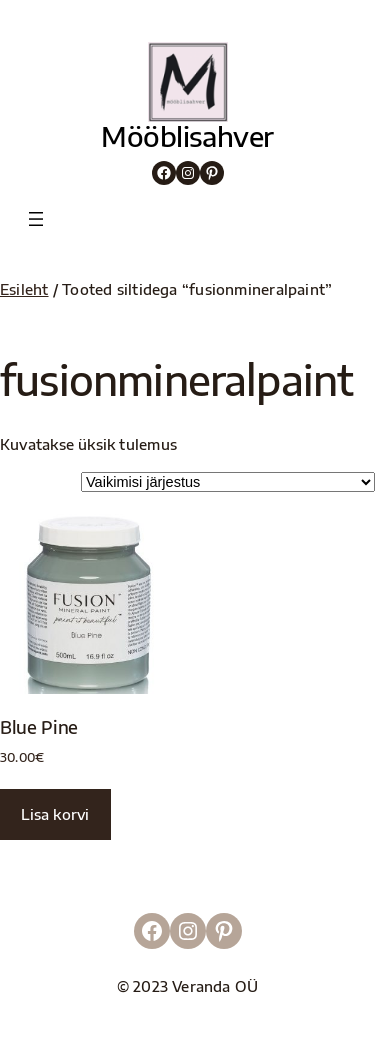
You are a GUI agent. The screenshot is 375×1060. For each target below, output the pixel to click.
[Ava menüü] (36, 219)
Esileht (24, 289)
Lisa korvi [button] (55, 814)
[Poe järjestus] (228, 482)
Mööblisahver (187, 136)
